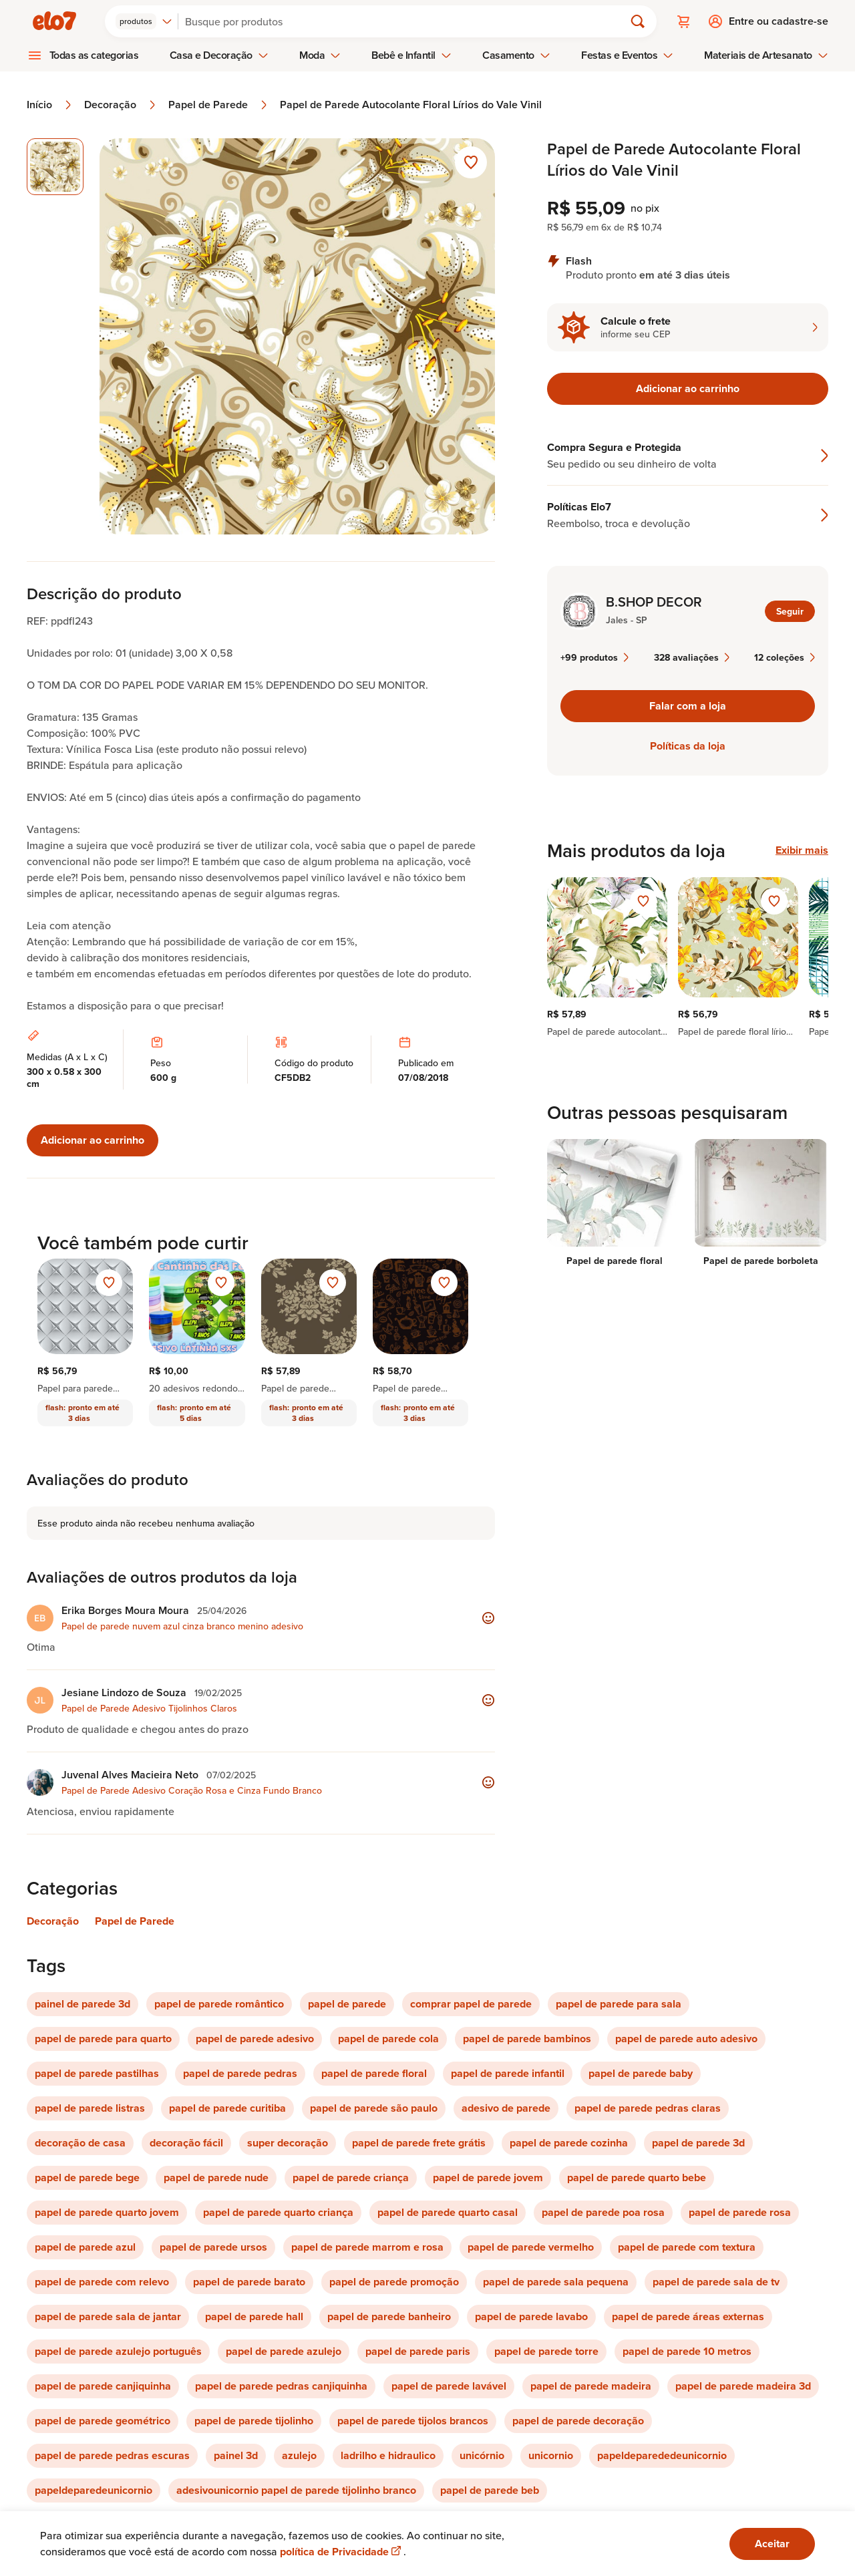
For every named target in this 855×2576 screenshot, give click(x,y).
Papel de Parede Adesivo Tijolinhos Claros (149, 1708)
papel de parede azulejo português (118, 2351)
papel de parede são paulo (374, 2108)
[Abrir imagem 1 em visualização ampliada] (298, 336)
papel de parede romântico (219, 2003)
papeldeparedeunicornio (93, 2490)
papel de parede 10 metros (687, 2351)
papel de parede (347, 2003)
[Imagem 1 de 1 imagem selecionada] (55, 166)
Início (50, 105)
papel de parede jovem (488, 2177)
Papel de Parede (218, 105)
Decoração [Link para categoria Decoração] (53, 1921)
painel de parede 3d (82, 2003)
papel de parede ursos (213, 2247)
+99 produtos (594, 657)
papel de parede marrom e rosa (367, 2247)
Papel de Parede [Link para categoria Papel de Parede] (134, 1921)
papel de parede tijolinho (253, 2420)
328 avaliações (691, 657)
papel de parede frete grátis (419, 2142)
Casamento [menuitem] (516, 55)
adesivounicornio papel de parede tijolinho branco (296, 2490)
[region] (687, 957)
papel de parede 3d (698, 2142)
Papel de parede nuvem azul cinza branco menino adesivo (182, 1626)
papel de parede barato (249, 2281)
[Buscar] (407, 21)
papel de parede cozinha (569, 2142)
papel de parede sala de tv (716, 2281)
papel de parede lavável (448, 2386)
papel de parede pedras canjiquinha (281, 2386)
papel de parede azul (85, 2247)
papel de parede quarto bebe (636, 2177)
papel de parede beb (489, 2490)
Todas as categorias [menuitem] (94, 55)
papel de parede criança (351, 2177)
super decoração (287, 2142)
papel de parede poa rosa (603, 2212)
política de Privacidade (341, 2551)
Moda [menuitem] (320, 55)
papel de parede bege (87, 2177)
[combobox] (144, 21)
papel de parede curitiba (227, 2108)
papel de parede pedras (240, 2073)
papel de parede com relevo (102, 2281)
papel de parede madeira (590, 2386)
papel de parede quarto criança (278, 2212)
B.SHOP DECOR (654, 602)
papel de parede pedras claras (647, 2108)
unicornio (550, 2455)
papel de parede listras (90, 2108)
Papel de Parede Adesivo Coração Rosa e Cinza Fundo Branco (191, 1790)
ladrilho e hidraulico (388, 2455)
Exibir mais (802, 850)
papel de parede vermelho (531, 2247)
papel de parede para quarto (103, 2038)
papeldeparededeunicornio (662, 2455)
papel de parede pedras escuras (112, 2455)
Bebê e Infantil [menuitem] (411, 55)
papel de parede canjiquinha (103, 2386)
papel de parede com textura (686, 2247)
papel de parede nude (216, 2177)
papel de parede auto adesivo (686, 2038)
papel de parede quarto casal (447, 2212)
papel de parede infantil (507, 2073)
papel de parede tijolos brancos (412, 2420)
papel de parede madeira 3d (743, 2386)
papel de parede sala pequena (556, 2281)
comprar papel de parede (471, 2003)
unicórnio (482, 2455)
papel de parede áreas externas (688, 2316)
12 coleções (784, 657)
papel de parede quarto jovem (107, 2212)
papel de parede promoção (394, 2281)
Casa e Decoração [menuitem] (219, 55)
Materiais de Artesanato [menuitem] (766, 55)
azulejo (299, 2455)
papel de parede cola (388, 2038)
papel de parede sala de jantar (108, 2316)
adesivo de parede (506, 2108)
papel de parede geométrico (102, 2420)
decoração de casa (80, 2142)
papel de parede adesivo (255, 2038)
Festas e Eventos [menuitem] (627, 55)
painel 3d (236, 2455)
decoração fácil (186, 2142)
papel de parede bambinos (527, 2038)
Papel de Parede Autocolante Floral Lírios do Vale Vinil (411, 105)
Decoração (121, 105)
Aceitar (772, 2543)
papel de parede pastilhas (97, 2073)
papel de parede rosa (740, 2212)
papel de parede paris (417, 2351)
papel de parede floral (374, 2073)
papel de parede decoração (578, 2420)
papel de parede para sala (618, 2003)
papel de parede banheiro (389, 2316)
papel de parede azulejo (283, 2351)
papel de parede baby (640, 2073)
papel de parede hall (254, 2316)
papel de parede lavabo (531, 2316)
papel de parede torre (546, 2351)
